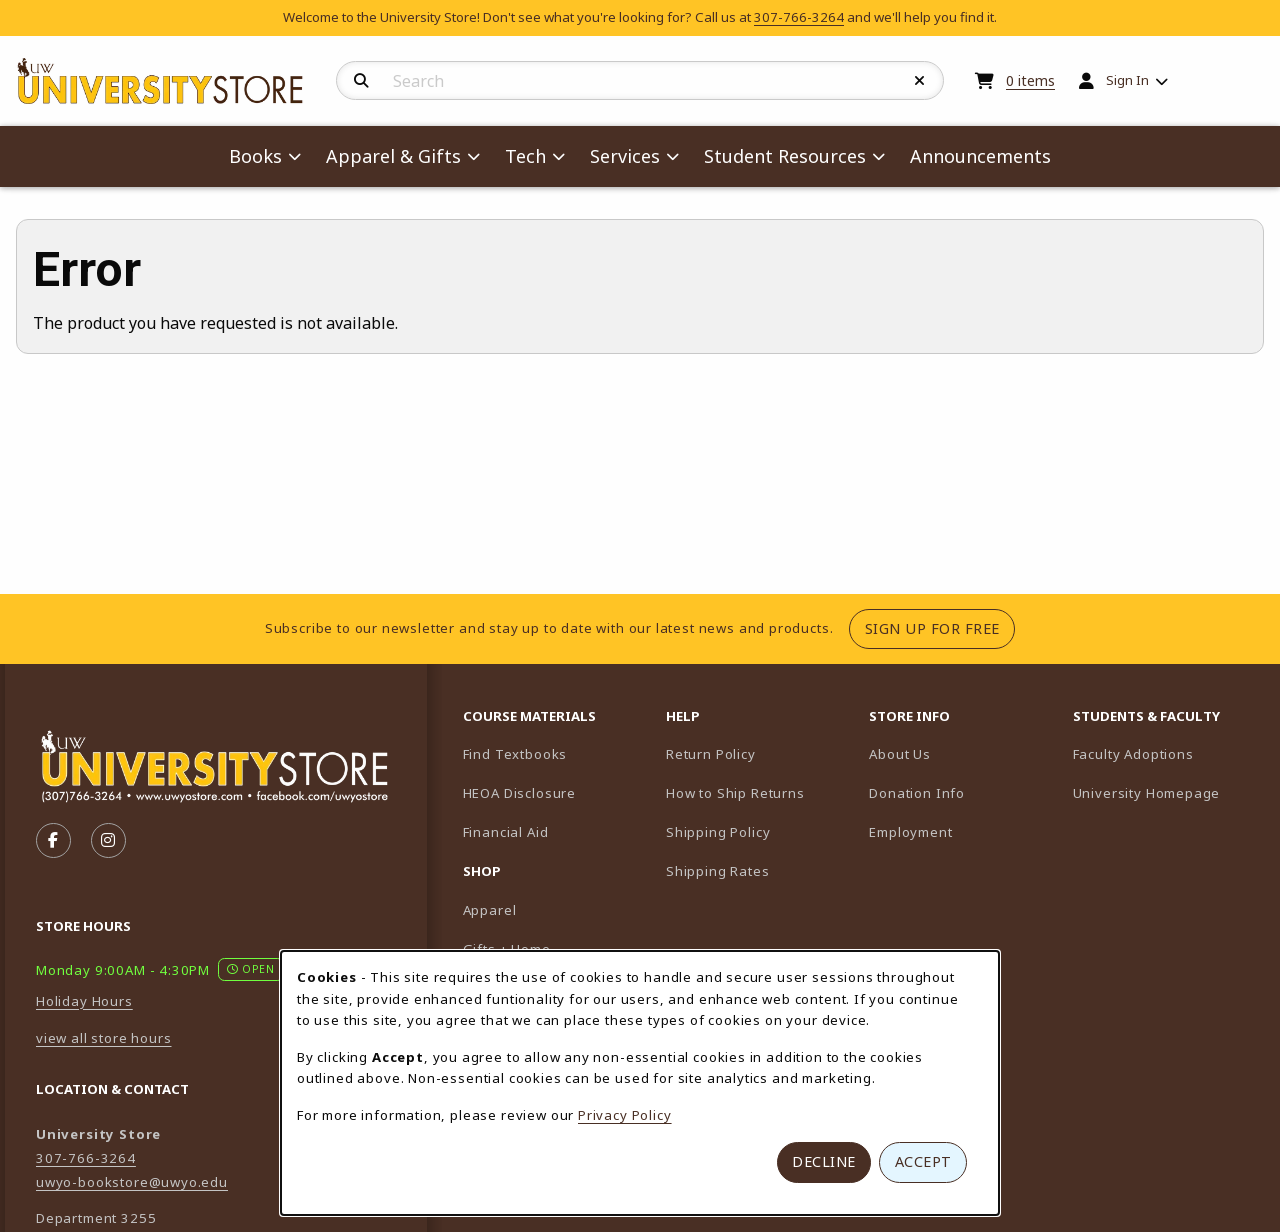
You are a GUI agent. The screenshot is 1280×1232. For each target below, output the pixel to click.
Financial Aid (506, 832)
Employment (910, 832)
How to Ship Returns (735, 793)
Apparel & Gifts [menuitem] (393, 156)
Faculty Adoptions (1166, 753)
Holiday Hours (84, 1001)
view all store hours (104, 1038)
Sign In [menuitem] (1127, 80)
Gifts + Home (507, 949)
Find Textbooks (515, 754)
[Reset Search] (920, 81)
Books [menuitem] (255, 156)
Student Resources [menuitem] (785, 156)
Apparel (490, 910)
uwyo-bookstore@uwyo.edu (132, 1182)
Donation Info (917, 793)
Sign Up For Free (940, 628)
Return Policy (711, 754)
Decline (824, 1161)
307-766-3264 (799, 17)
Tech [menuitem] (525, 156)
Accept (923, 1161)
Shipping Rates (718, 871)
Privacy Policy (625, 1115)
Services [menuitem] (625, 156)
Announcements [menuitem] (980, 156)
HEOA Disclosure (519, 793)
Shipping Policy (718, 832)
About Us (900, 754)
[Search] (361, 81)
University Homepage (1166, 792)
